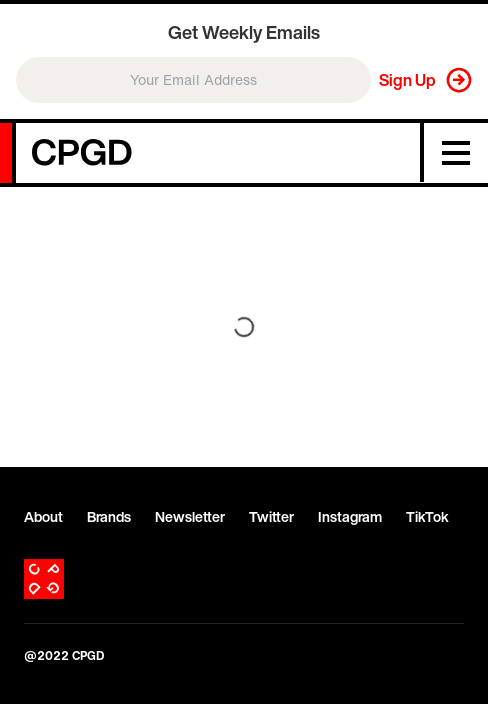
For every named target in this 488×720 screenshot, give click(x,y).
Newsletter (190, 517)
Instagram (350, 517)
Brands (109, 517)
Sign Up (407, 80)
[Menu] (456, 153)
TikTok (427, 517)
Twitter (271, 517)
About (43, 517)
